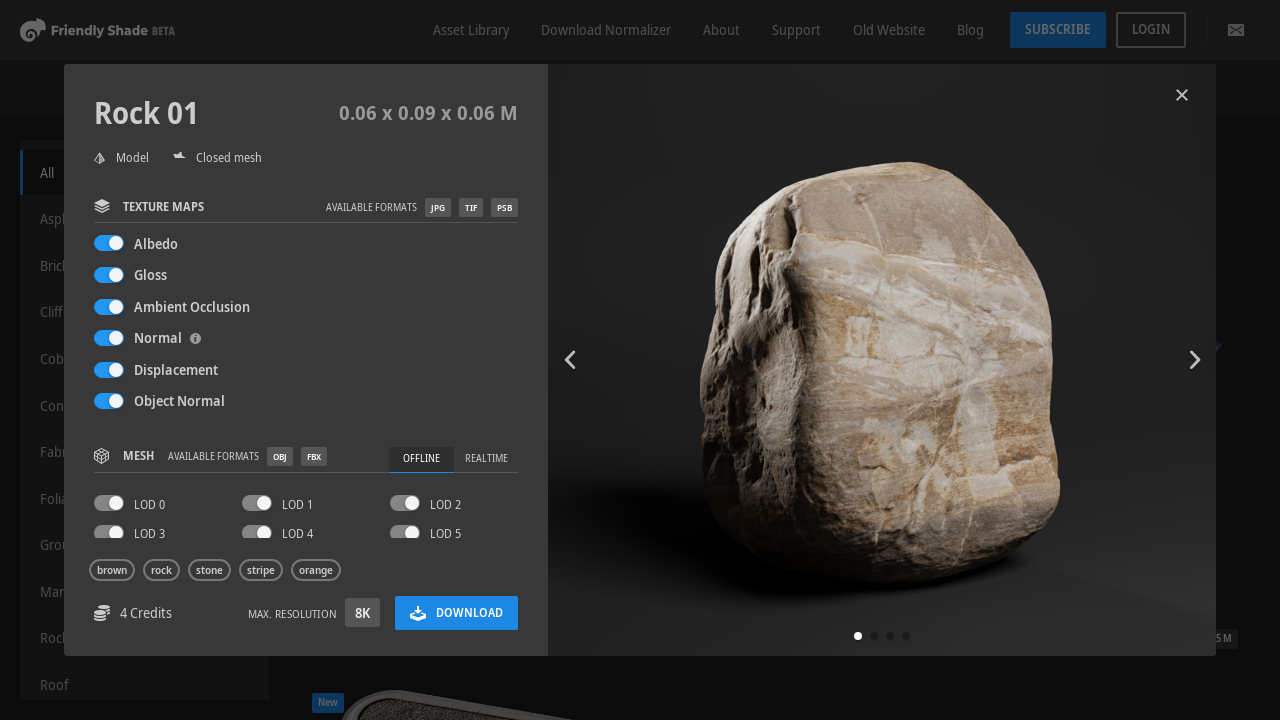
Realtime (486, 458)
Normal (167, 337)
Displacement (176, 369)
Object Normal (179, 400)
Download (456, 612)
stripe (261, 570)
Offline (421, 458)
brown (112, 570)
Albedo (156, 243)
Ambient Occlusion (192, 306)
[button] (858, 636)
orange (316, 570)
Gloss (150, 274)
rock (161, 570)
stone (209, 570)
